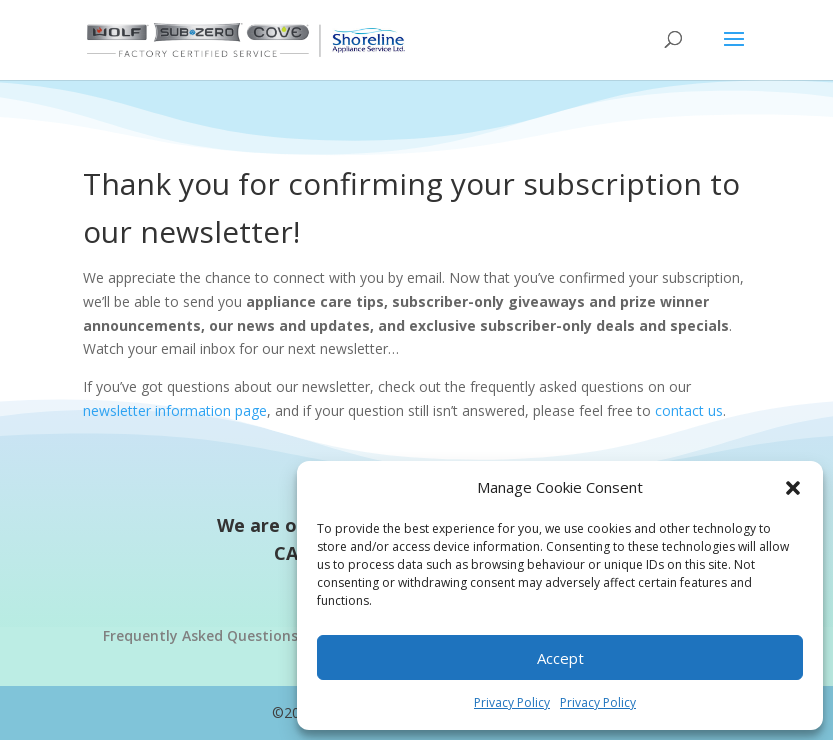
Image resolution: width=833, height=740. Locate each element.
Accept (560, 658)
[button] (793, 488)
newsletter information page (175, 410)
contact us (689, 410)
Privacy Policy (512, 702)
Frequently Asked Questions (200, 635)
